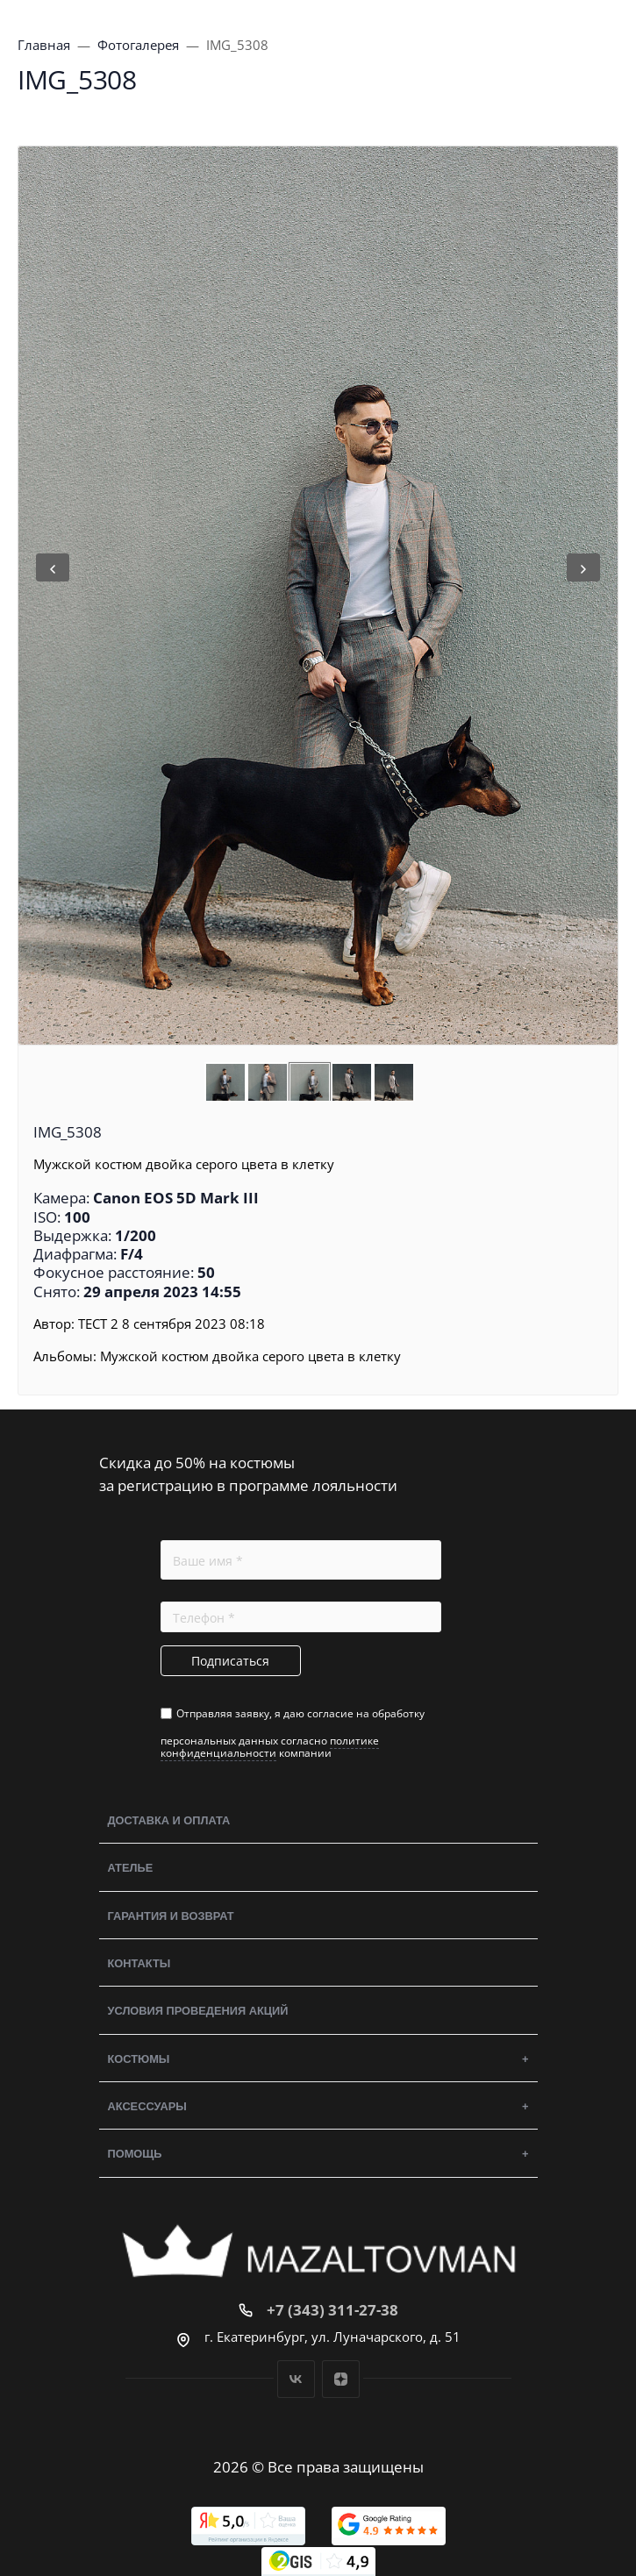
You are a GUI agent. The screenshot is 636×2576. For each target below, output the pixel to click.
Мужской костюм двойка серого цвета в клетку (250, 1356)
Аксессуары (147, 2106)
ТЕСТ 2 (98, 1323)
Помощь (135, 2153)
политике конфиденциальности (270, 1746)
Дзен (341, 2379)
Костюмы (139, 2059)
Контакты (139, 1963)
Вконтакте (296, 2379)
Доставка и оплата (169, 1820)
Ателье (131, 1867)
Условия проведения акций (198, 2010)
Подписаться (230, 1660)
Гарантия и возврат (171, 1916)
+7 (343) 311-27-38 (332, 2310)
